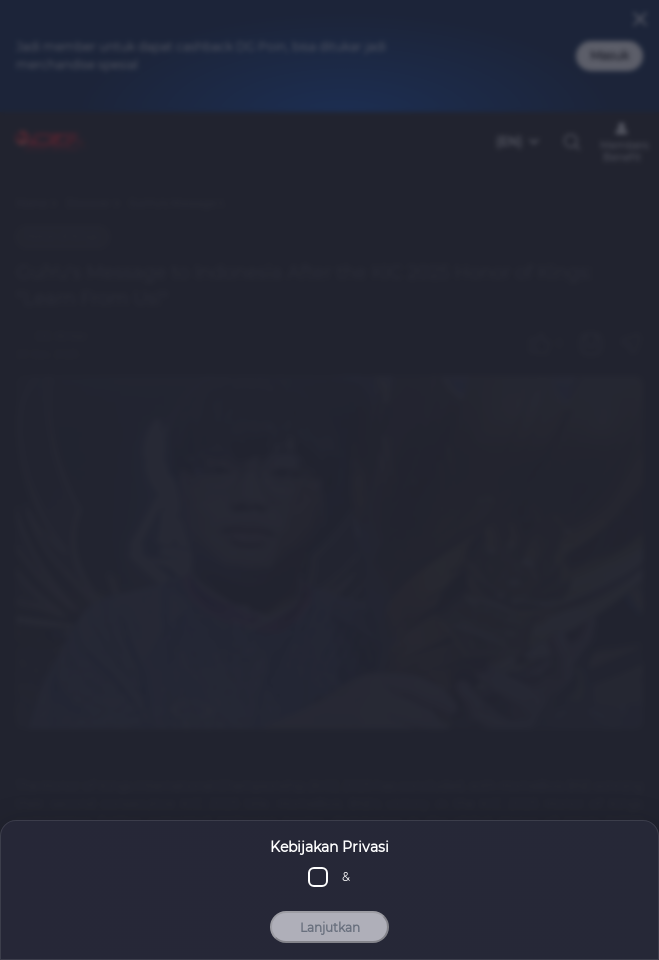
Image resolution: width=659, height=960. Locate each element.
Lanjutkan (330, 927)
